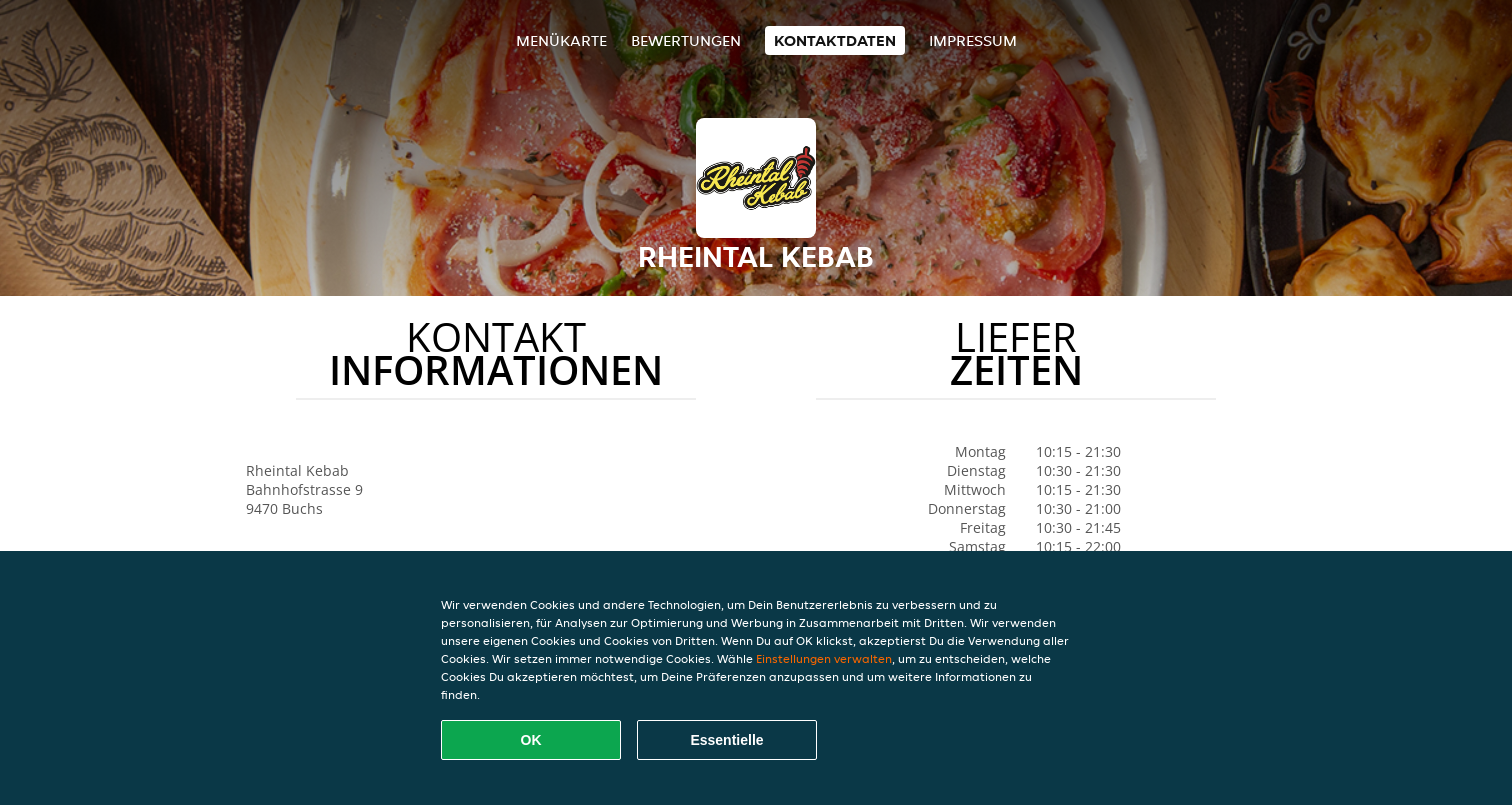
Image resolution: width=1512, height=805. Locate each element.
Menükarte (561, 40)
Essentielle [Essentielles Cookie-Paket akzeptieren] (726, 740)
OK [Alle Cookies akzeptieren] (531, 740)
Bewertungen (686, 40)
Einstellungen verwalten (824, 658)
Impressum (973, 40)
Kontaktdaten (835, 40)
